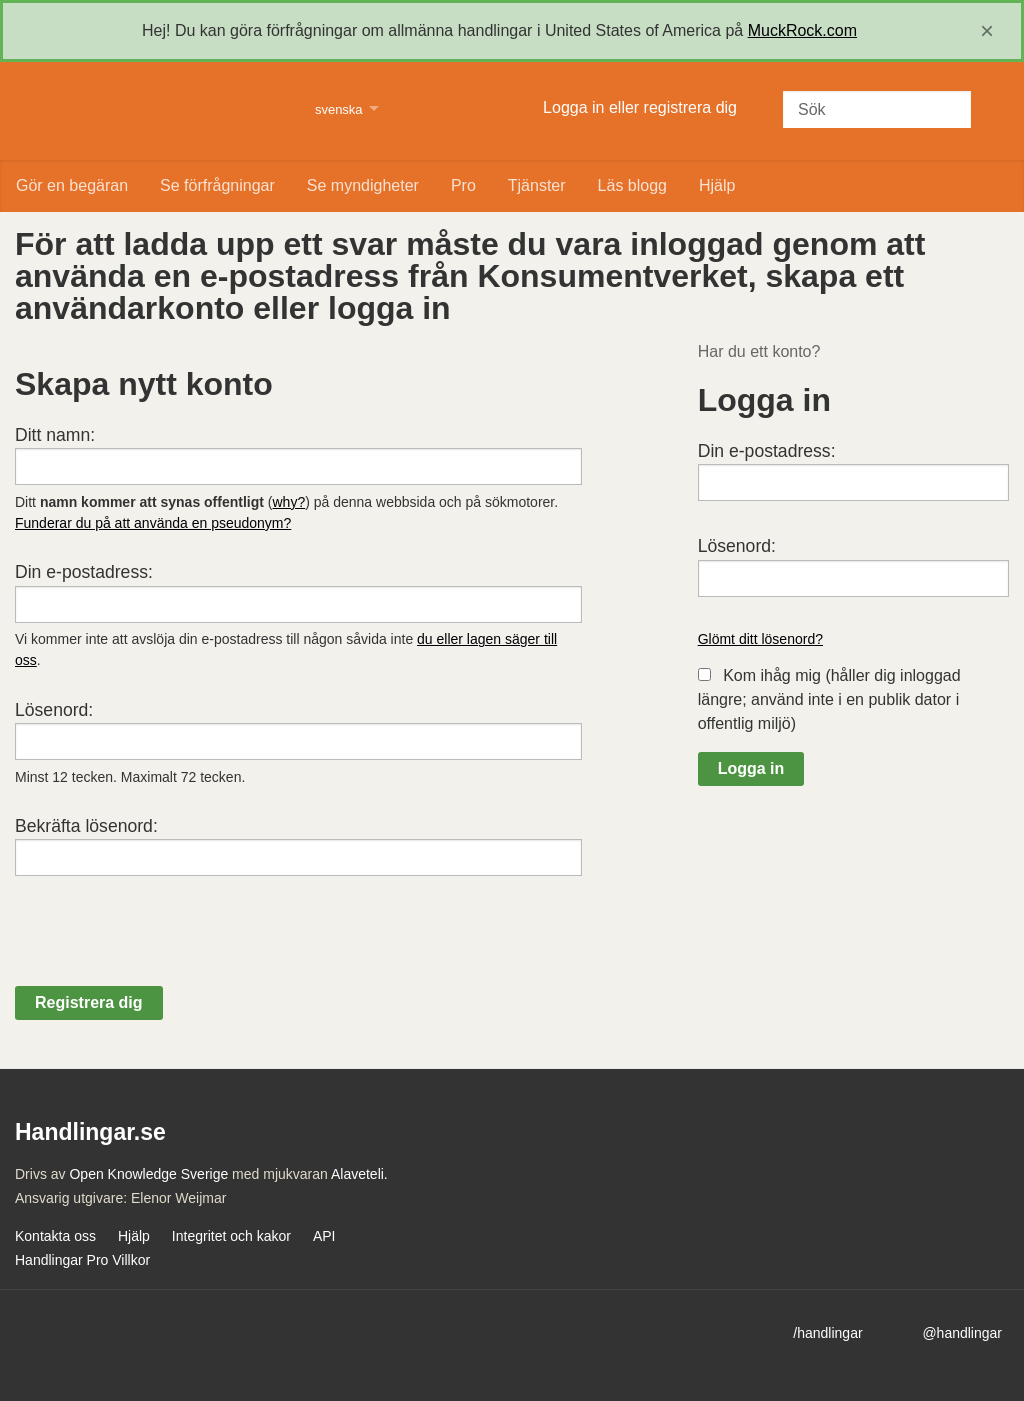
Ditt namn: (55, 435)
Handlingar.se (152, 111)
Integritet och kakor (231, 1236)
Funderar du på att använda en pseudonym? (153, 523)
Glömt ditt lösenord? (760, 639)
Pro (463, 185)
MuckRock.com (802, 30)
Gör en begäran (72, 185)
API (324, 1236)
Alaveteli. (359, 1174)
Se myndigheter (363, 185)
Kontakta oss (55, 1236)
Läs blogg (632, 185)
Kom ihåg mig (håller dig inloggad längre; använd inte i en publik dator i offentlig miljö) (829, 699)
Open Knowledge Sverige (148, 1174)
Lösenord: (54, 710)
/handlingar (827, 1333)
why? (289, 502)
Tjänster (537, 185)
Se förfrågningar (217, 185)
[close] (987, 31)
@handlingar (962, 1333)
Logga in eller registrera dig (640, 107)
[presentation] (167, 947)
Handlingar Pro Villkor (82, 1260)
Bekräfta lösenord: (86, 826)
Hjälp (717, 185)
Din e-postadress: (84, 572)
